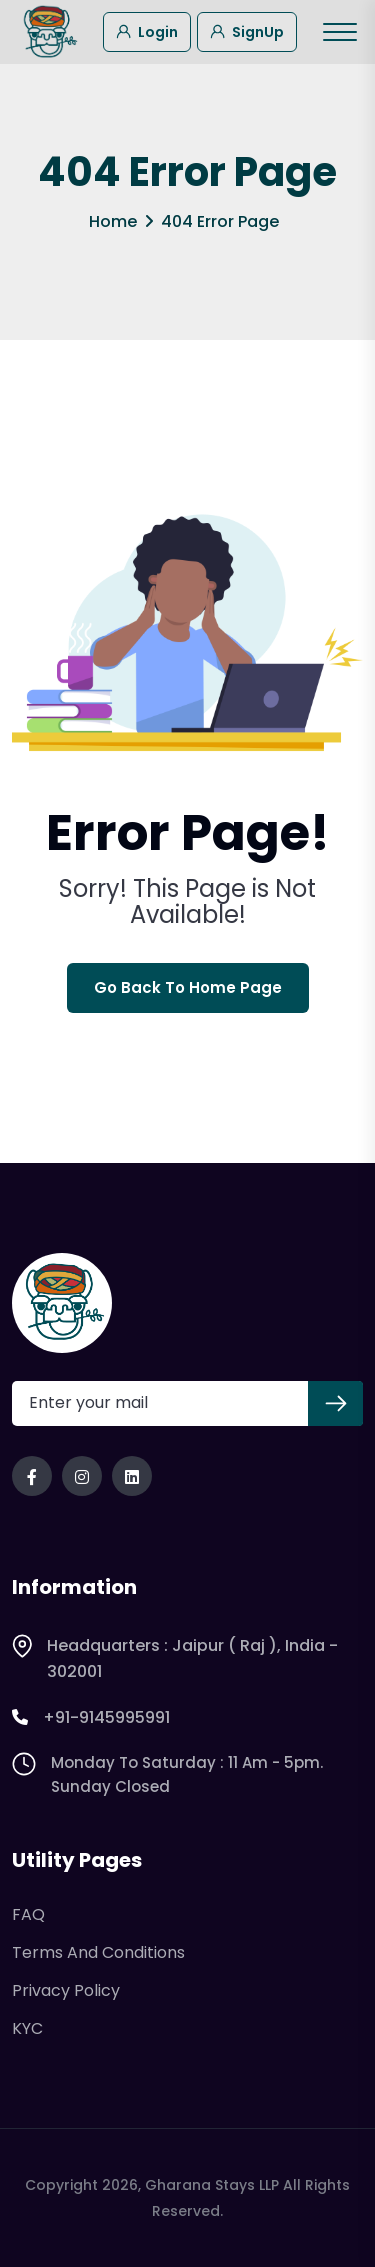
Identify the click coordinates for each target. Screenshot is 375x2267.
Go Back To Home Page (188, 987)
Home (113, 221)
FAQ (28, 1914)
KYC (27, 2028)
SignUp (247, 30)
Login (147, 30)
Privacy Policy (66, 1990)
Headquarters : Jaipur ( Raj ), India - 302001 (175, 1659)
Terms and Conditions (98, 1952)
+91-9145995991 (91, 1718)
